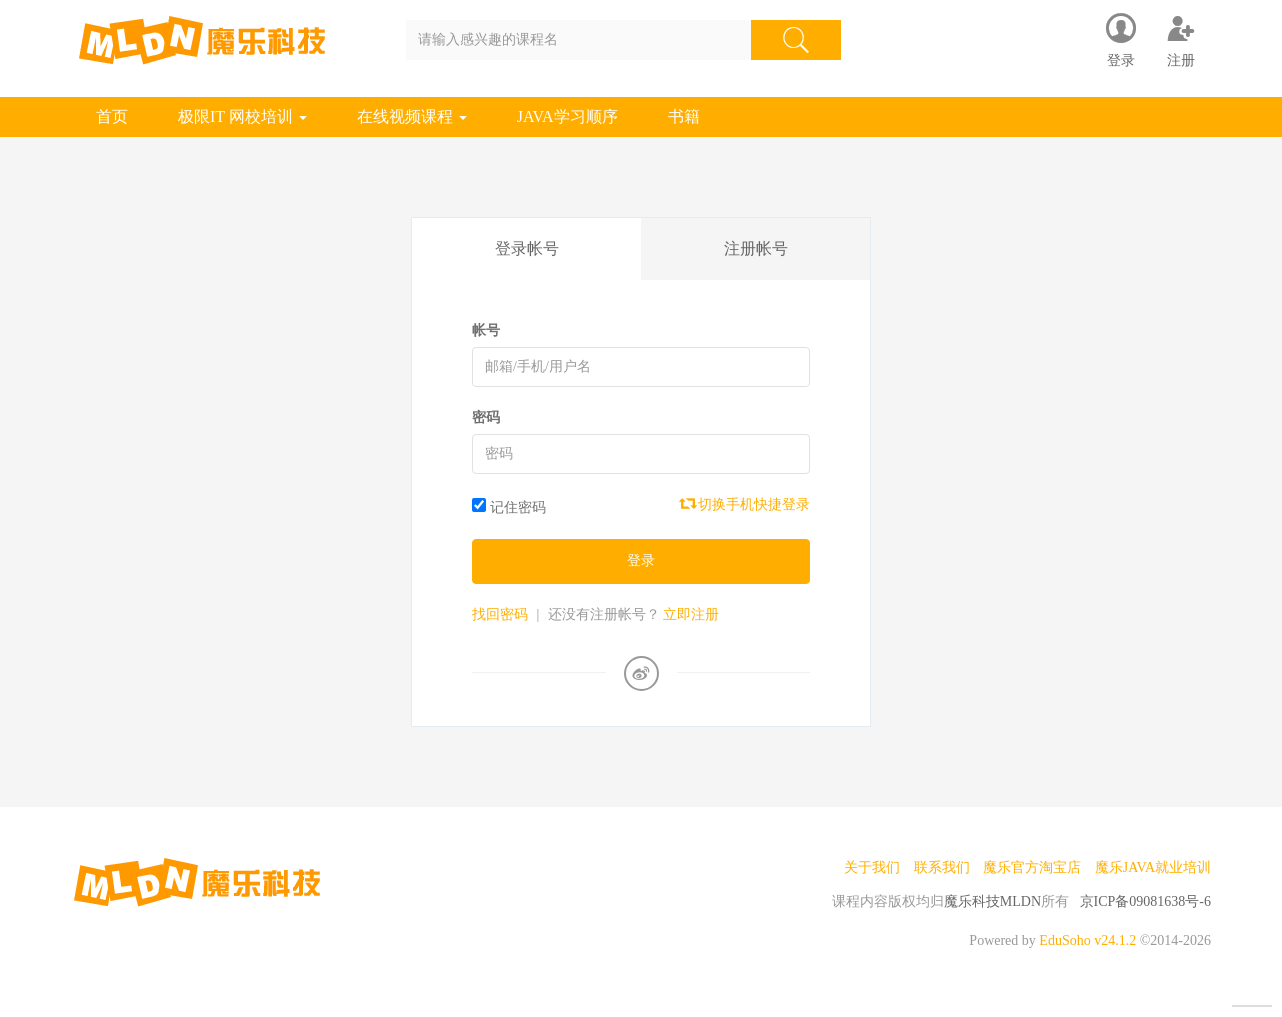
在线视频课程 (412, 116)
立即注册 (691, 614)
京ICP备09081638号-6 (1145, 901)
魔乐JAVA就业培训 (1153, 867)
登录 (641, 560)
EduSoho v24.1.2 (1087, 940)
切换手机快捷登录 (746, 504)
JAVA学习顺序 (567, 116)
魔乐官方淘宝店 (1032, 867)
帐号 (486, 330)
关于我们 (872, 867)
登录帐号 (527, 248)
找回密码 (500, 614)
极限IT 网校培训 (242, 116)
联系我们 (942, 867)
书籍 (684, 116)
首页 (112, 116)
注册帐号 (756, 248)
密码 (486, 417)
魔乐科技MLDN (992, 901)
